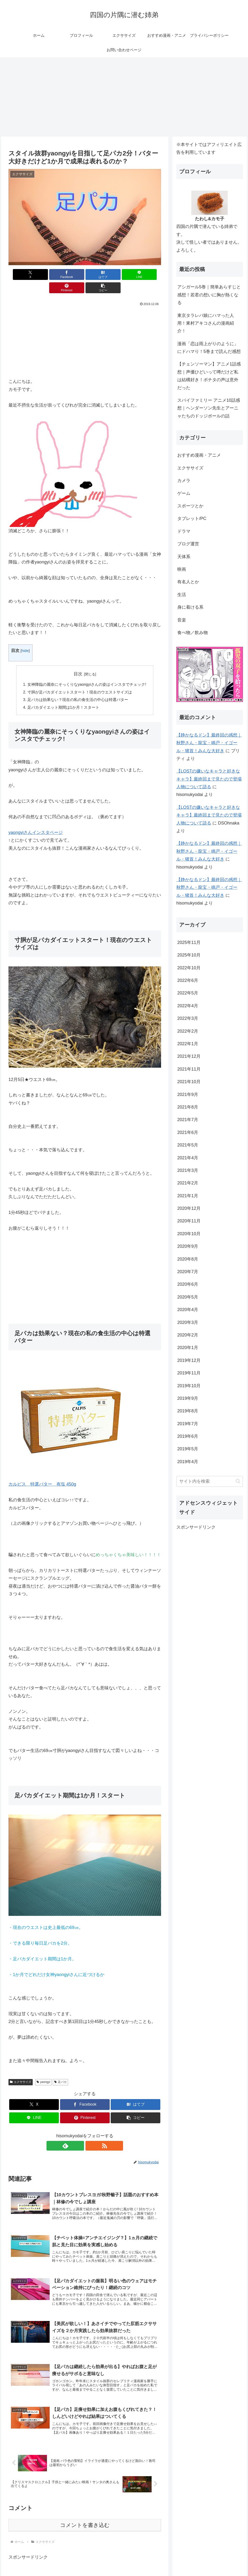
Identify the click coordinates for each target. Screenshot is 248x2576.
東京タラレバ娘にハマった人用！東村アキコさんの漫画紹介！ (205, 323)
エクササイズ (20, 2070)
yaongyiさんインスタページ (35, 820)
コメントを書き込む (85, 2519)
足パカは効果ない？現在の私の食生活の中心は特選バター (77, 687)
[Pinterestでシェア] (123, 274)
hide (25, 637)
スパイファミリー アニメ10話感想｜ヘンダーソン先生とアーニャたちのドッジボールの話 (208, 408)
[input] (209, 1481)
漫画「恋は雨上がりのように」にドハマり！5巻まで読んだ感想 (209, 347)
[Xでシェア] (20, 274)
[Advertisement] (124, 97)
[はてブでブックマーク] (72, 274)
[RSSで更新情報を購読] (90, 2133)
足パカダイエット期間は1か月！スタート (63, 695)
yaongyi (43, 2070)
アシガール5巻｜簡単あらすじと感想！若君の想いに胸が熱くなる (209, 295)
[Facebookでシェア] (46, 274)
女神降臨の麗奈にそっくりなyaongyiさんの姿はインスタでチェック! (86, 671)
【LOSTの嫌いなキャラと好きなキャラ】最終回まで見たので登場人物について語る (209, 779)
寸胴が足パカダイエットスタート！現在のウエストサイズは (79, 679)
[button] (149, 274)
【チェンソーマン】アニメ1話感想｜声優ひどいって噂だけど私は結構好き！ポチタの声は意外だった (209, 376)
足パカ (60, 2070)
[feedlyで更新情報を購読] (79, 2133)
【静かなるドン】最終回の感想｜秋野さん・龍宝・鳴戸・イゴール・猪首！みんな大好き (209, 743)
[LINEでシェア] (97, 274)
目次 (78, 660)
